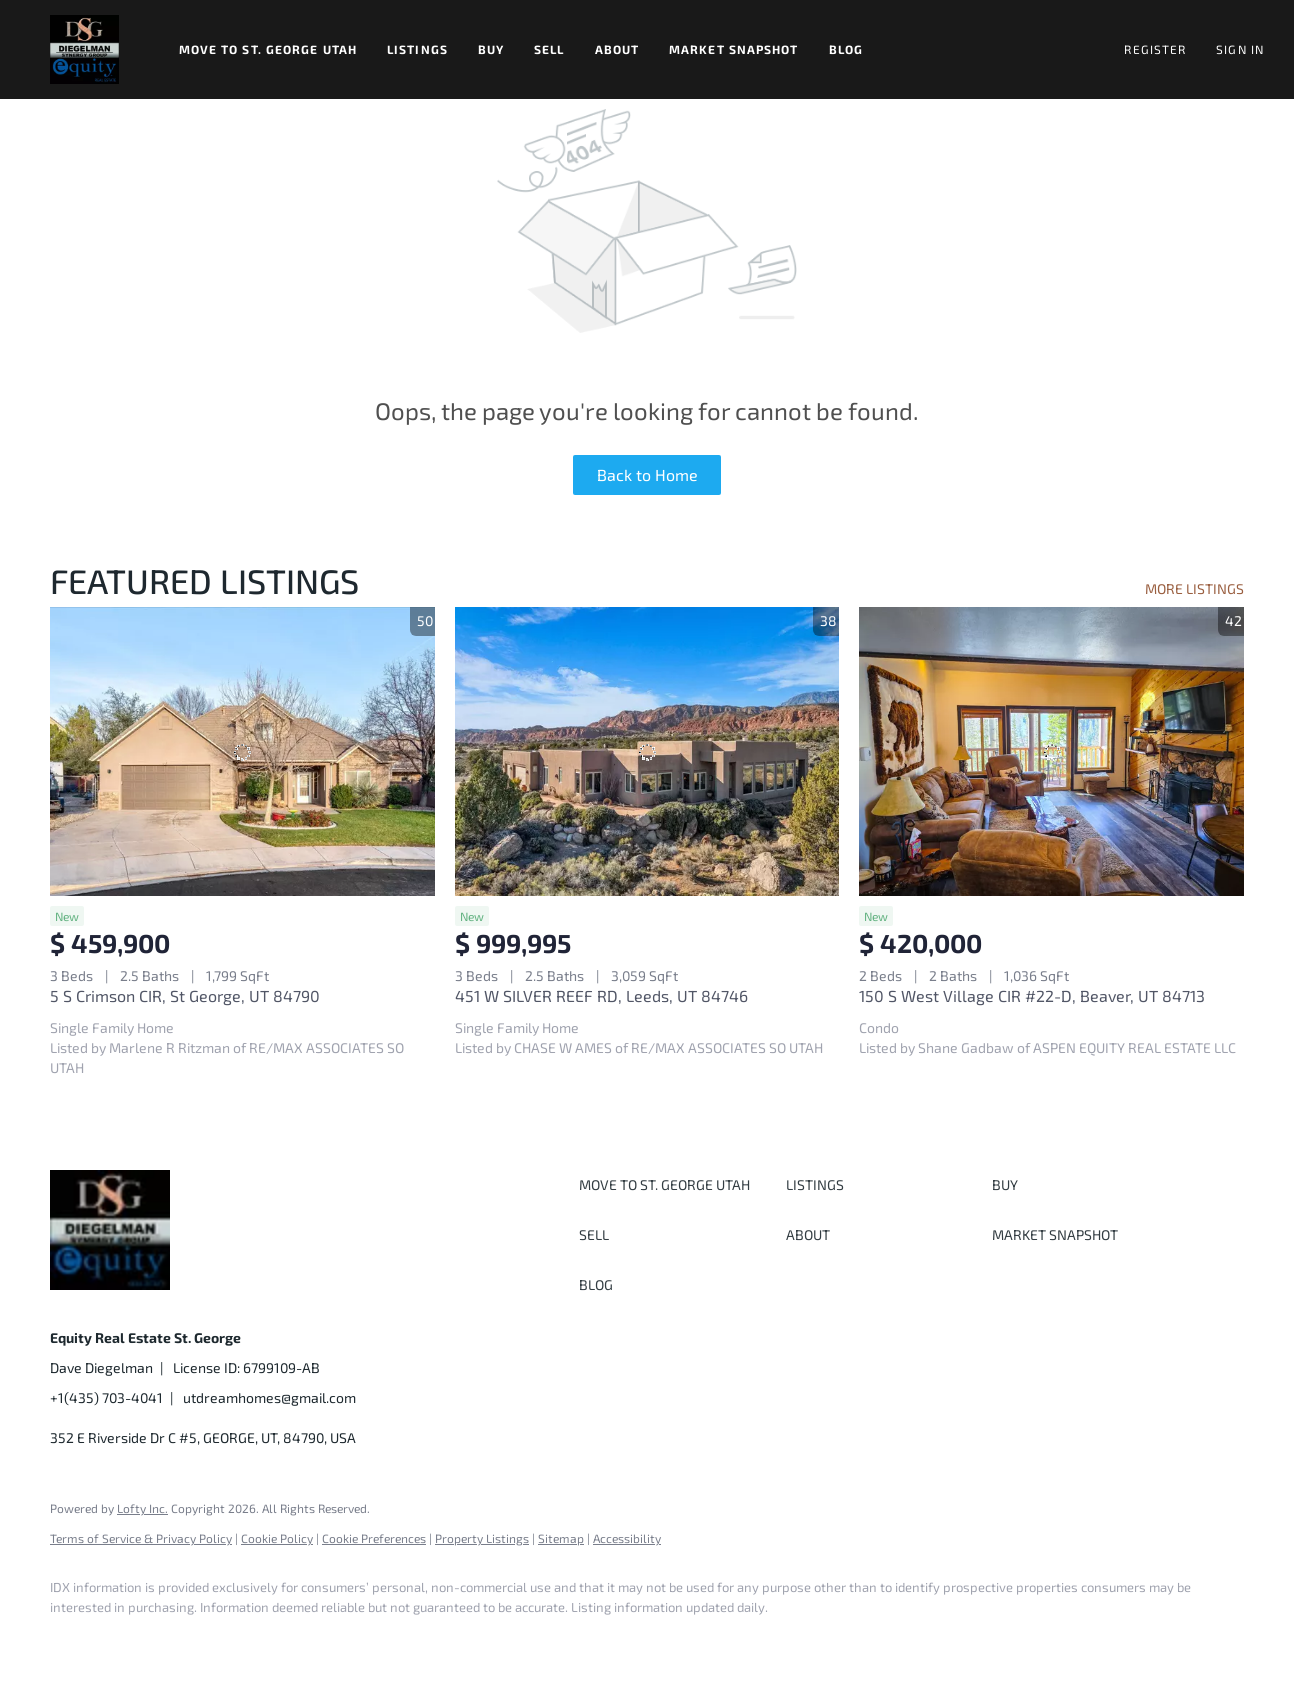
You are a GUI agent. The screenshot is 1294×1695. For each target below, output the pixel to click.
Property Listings (482, 1538)
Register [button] (1155, 49)
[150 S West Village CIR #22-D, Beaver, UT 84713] (1051, 751)
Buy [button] (491, 49)
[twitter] (190, 1641)
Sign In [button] (1240, 49)
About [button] (617, 49)
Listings (417, 49)
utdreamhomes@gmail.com (269, 1397)
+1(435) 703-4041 (106, 1397)
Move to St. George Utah (268, 49)
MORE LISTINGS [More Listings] (1194, 588)
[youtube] (306, 1641)
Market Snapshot (734, 49)
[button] (84, 49)
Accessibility (627, 1538)
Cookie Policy (277, 1538)
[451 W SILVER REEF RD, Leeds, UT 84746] (647, 751)
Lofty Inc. (142, 1508)
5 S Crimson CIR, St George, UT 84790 (185, 995)
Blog (846, 49)
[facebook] (74, 1641)
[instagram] (248, 1641)
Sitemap (561, 1538)
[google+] (364, 1641)
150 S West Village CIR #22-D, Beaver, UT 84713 (1032, 995)
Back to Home (647, 474)
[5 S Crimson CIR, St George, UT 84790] (242, 751)
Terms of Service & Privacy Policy (141, 1538)
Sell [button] (549, 49)
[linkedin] (132, 1641)
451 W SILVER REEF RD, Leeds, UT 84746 (601, 995)
